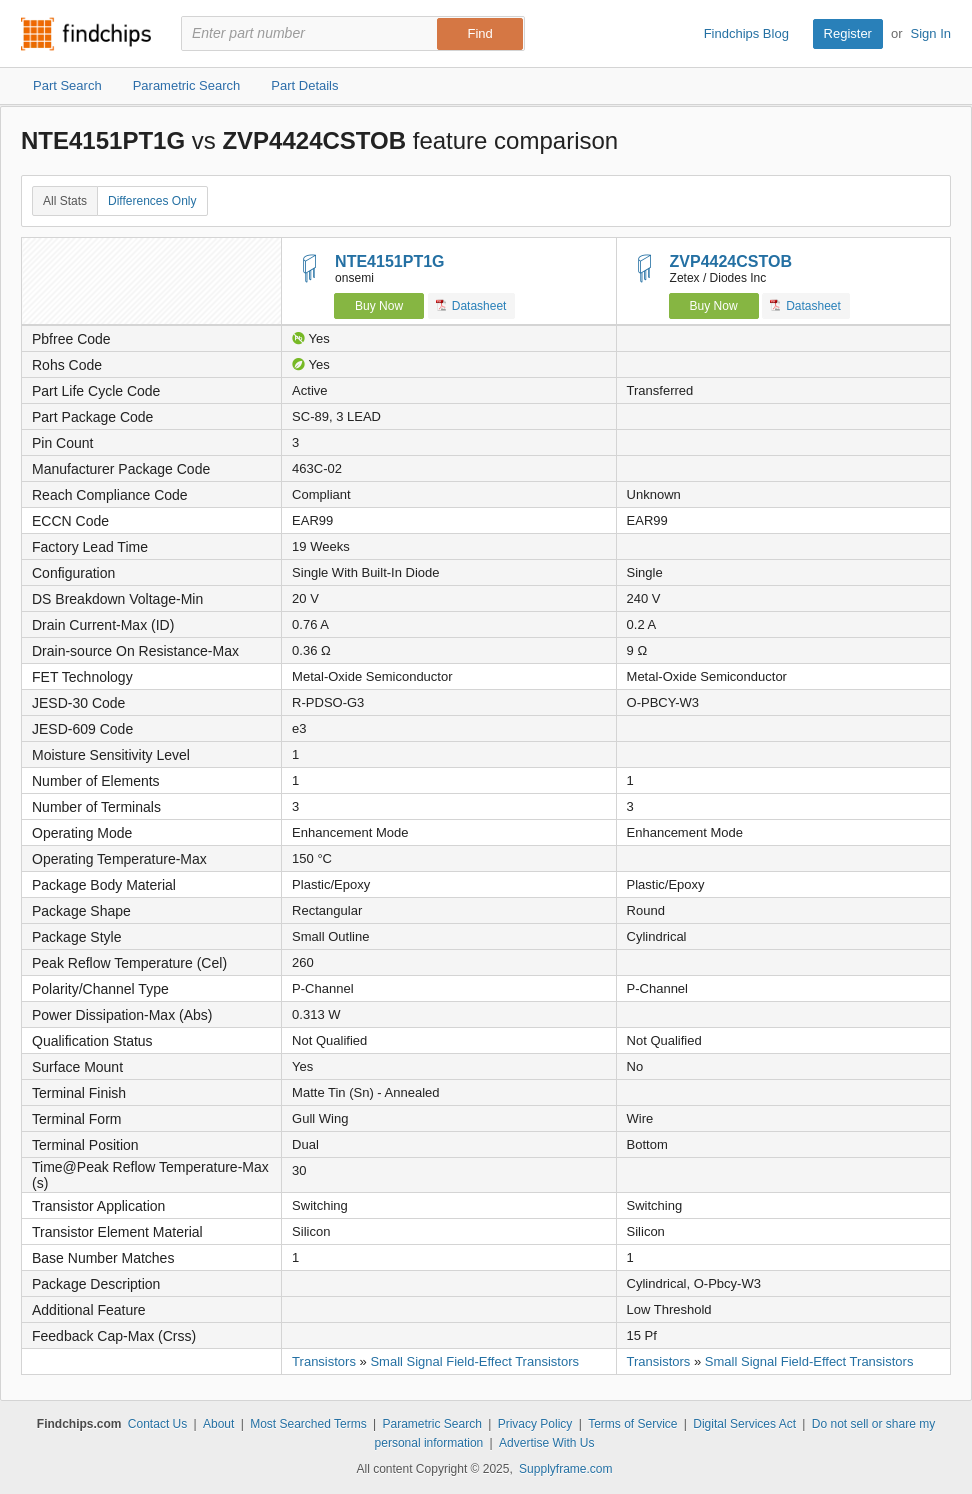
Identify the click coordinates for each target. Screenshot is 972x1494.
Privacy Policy (535, 1424)
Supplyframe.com (565, 1469)
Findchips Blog (746, 33)
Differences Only (152, 201)
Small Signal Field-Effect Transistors (474, 1361)
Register (848, 33)
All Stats (65, 201)
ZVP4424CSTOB (731, 261)
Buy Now (379, 306)
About (218, 1424)
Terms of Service (632, 1424)
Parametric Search (431, 1424)
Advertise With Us (546, 1443)
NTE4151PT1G (389, 261)
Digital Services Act (744, 1424)
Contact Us (157, 1424)
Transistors (324, 1361)
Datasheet (471, 305)
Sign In (931, 33)
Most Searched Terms (308, 1424)
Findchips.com (86, 34)
